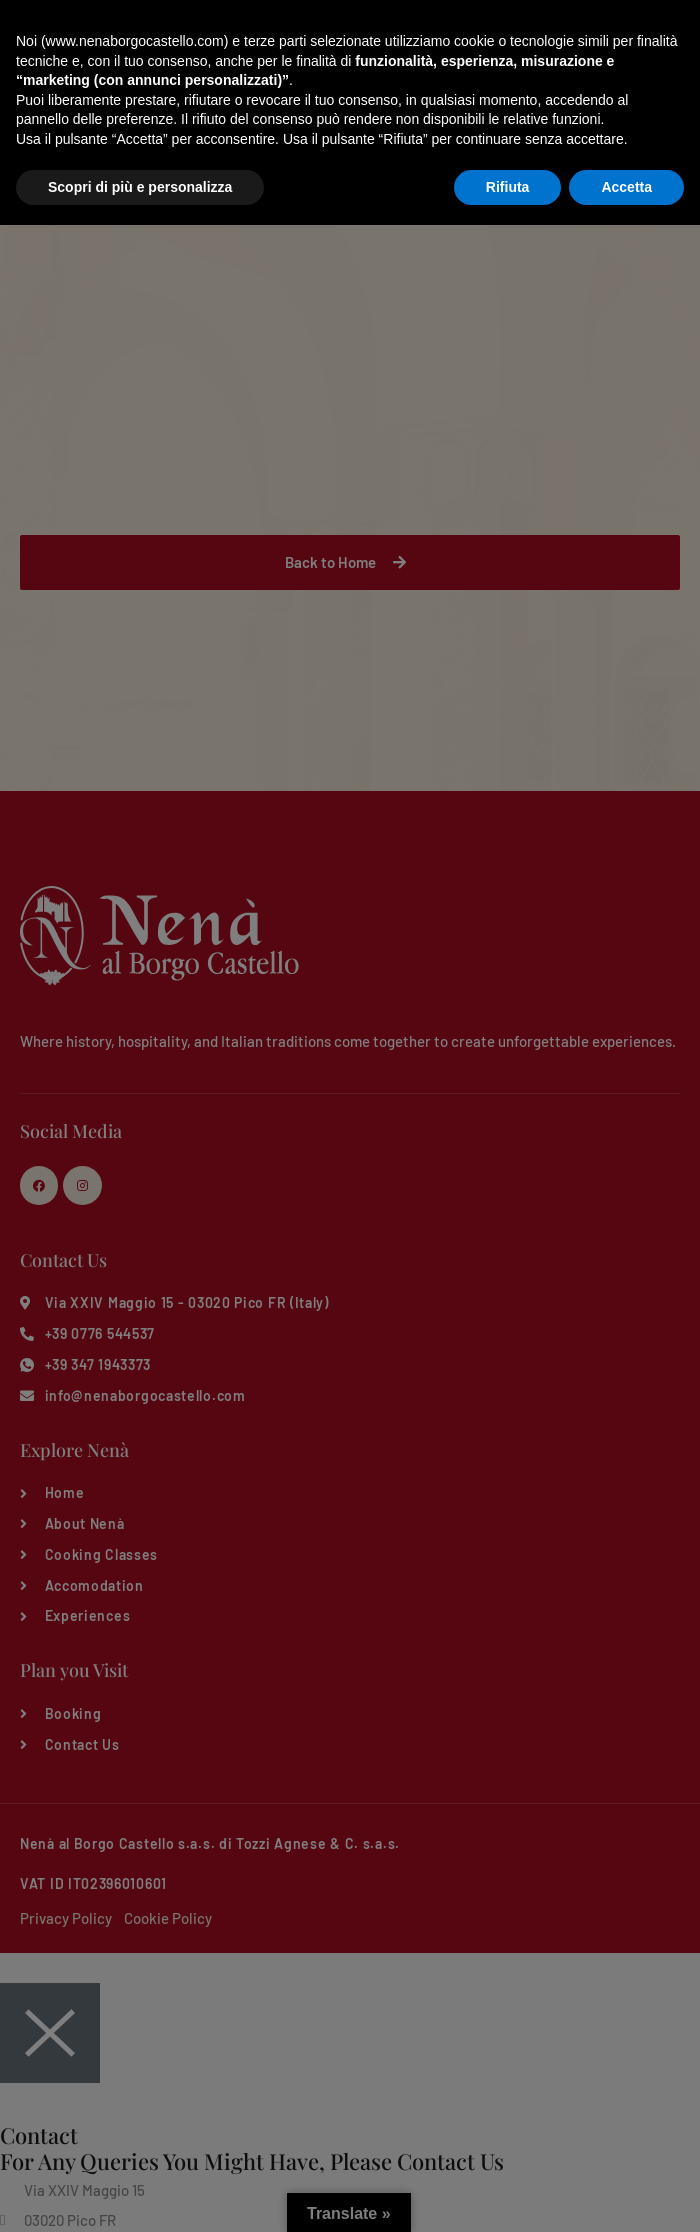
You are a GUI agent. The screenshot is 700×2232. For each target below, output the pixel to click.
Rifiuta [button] (508, 2193)
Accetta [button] (626, 2193)
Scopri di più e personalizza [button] (140, 2193)
